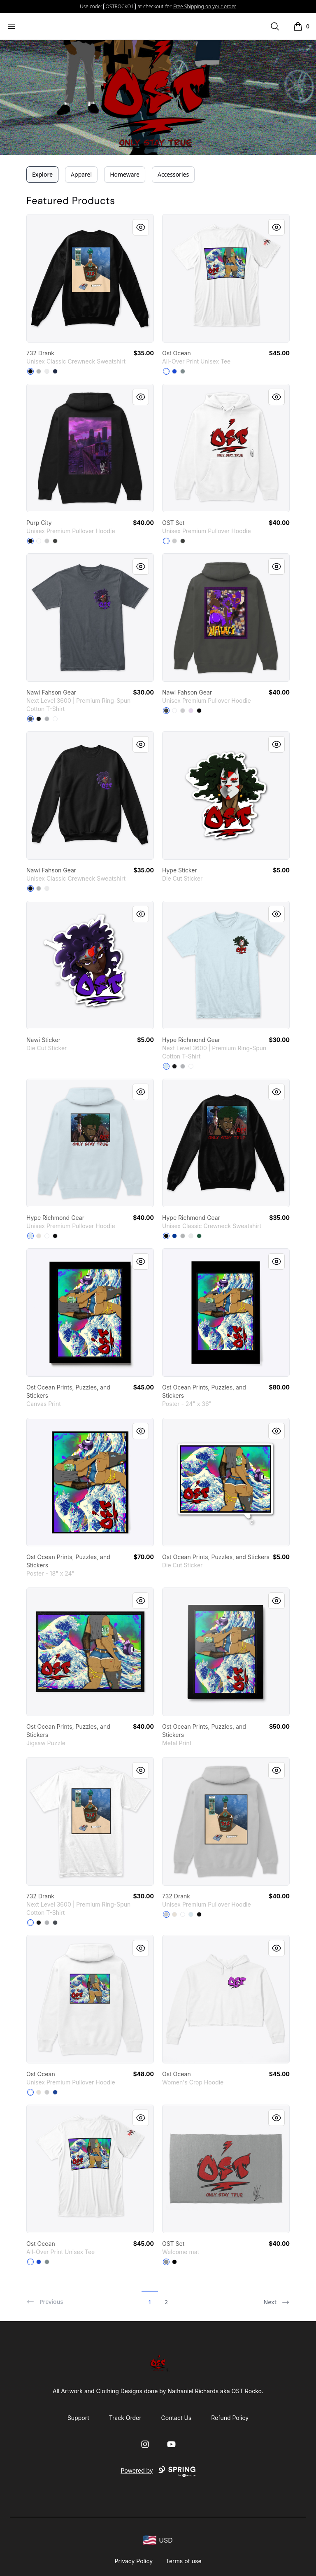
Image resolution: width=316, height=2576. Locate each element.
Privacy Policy (133, 2560)
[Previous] (44, 2298)
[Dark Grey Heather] (55, 541)
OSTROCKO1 (119, 6)
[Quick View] (140, 227)
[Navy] (55, 371)
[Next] (276, 2298)
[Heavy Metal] (30, 718)
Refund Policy (230, 2417)
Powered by (158, 2471)
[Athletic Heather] (46, 541)
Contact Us (176, 2417)
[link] (90, 278)
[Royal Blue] (174, 371)
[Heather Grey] (46, 718)
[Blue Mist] (30, 1235)
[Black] (30, 371)
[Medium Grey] (182, 371)
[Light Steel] (38, 371)
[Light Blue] (166, 1066)
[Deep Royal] (174, 1235)
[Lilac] (190, 710)
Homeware (124, 174)
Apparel (81, 174)
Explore (42, 174)
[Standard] (166, 371)
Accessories (173, 174)
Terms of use (184, 2560)
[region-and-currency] (158, 2540)
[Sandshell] (38, 1235)
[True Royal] (55, 2092)
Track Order (125, 2417)
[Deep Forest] (199, 1235)
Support (78, 2417)
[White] (46, 371)
